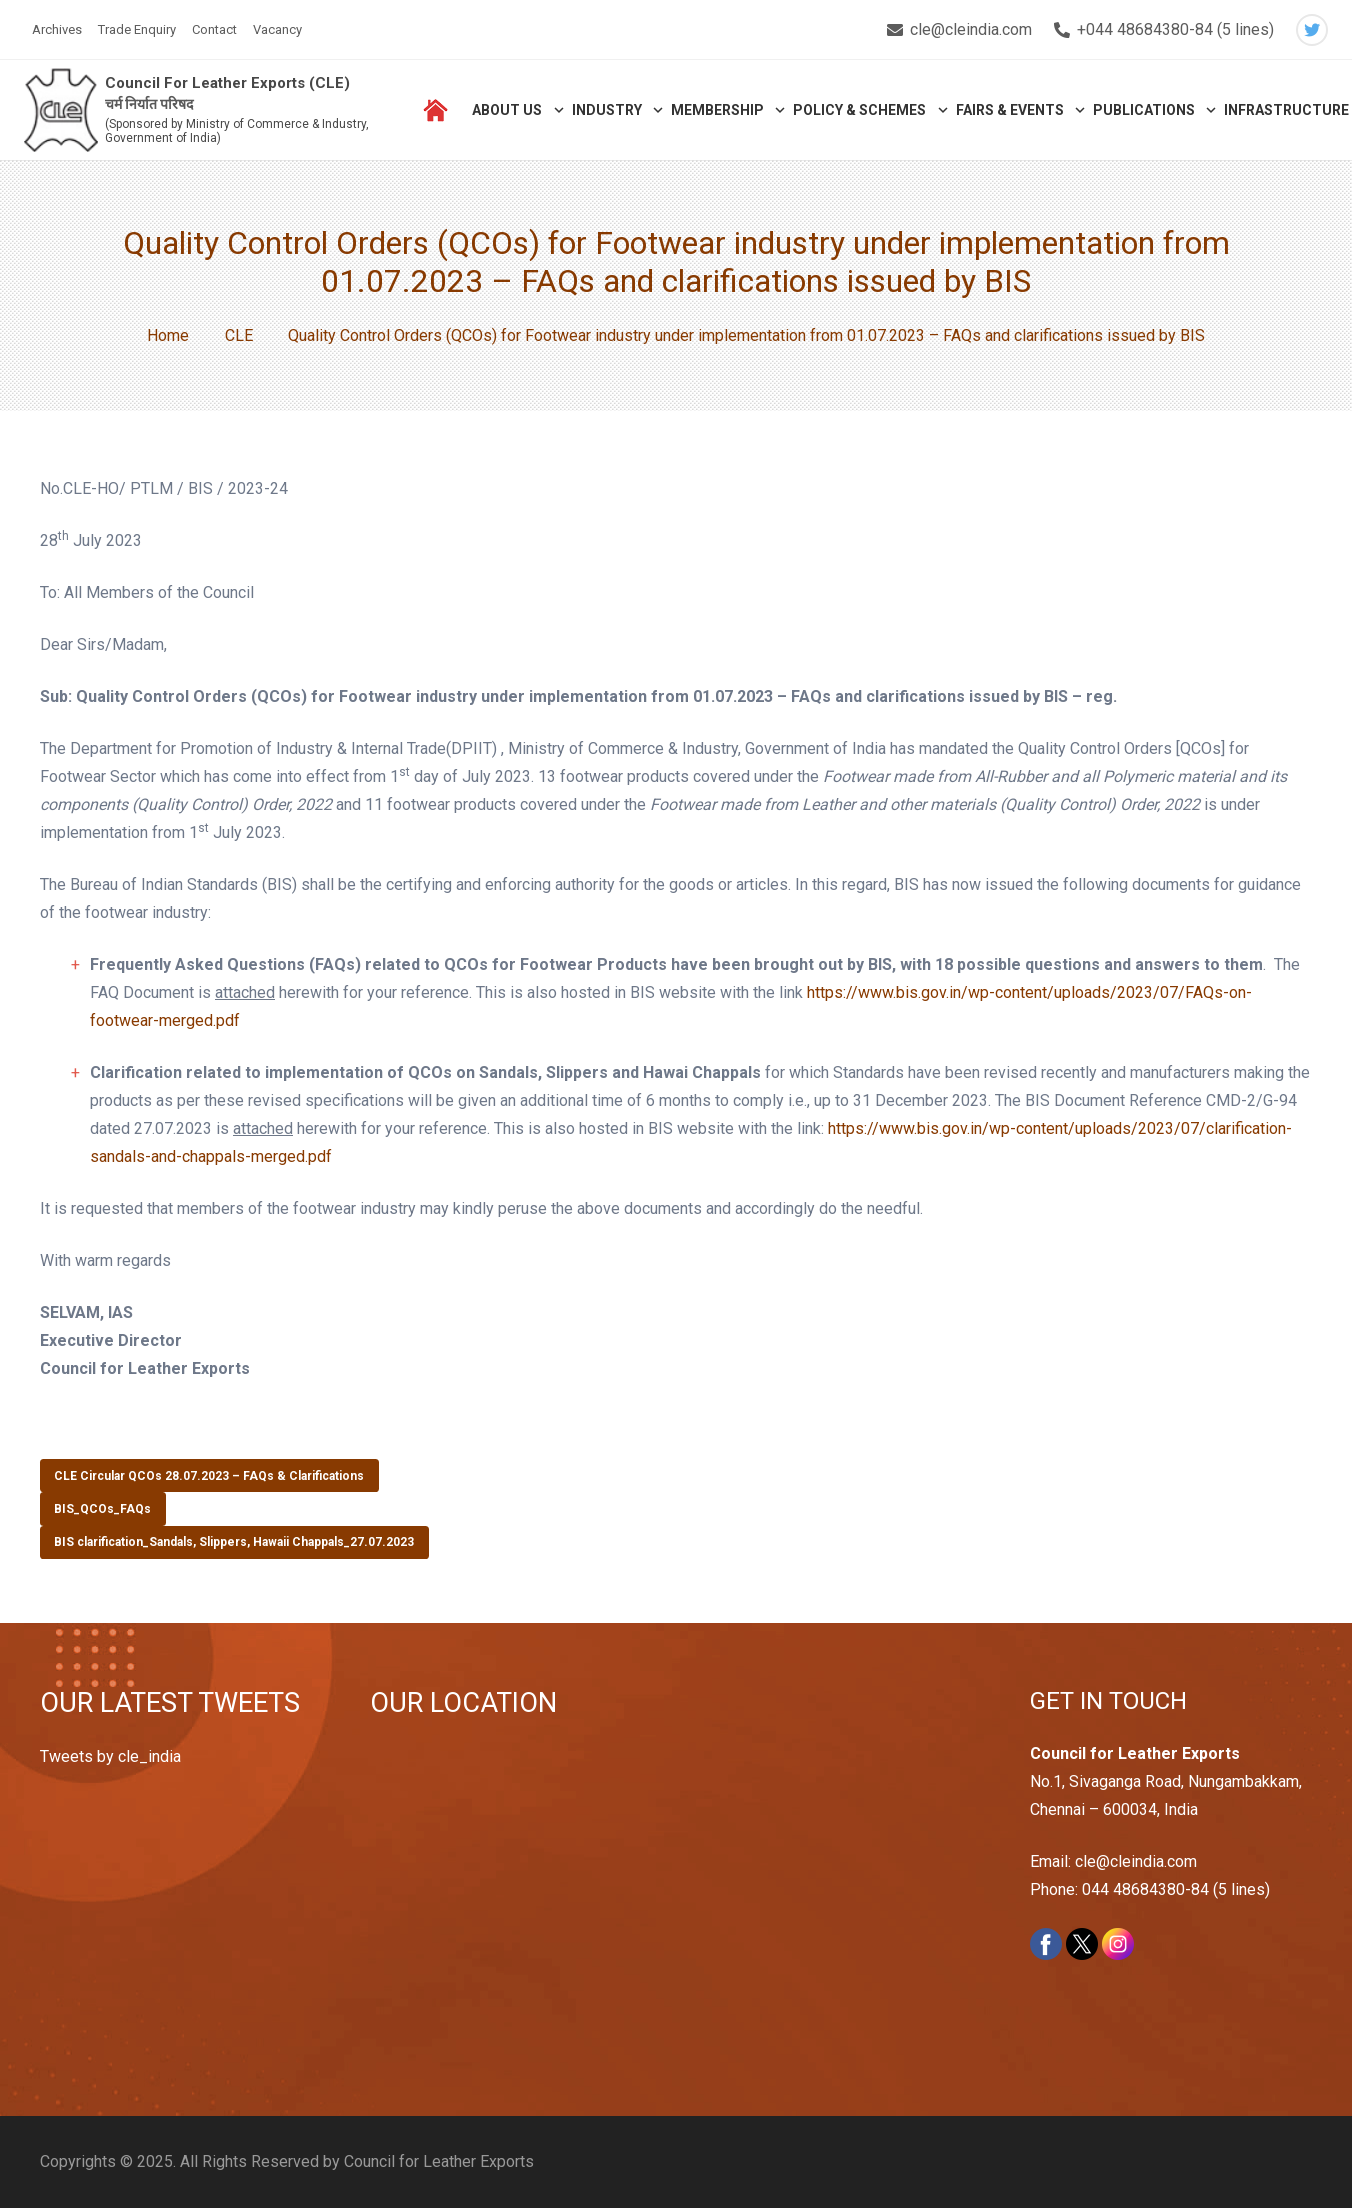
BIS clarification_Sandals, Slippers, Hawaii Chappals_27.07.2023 (234, 1542)
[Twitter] (1312, 30)
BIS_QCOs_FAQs (102, 1509)
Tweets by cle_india (110, 1756)
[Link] (61, 110)
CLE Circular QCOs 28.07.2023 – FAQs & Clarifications (209, 1476)
